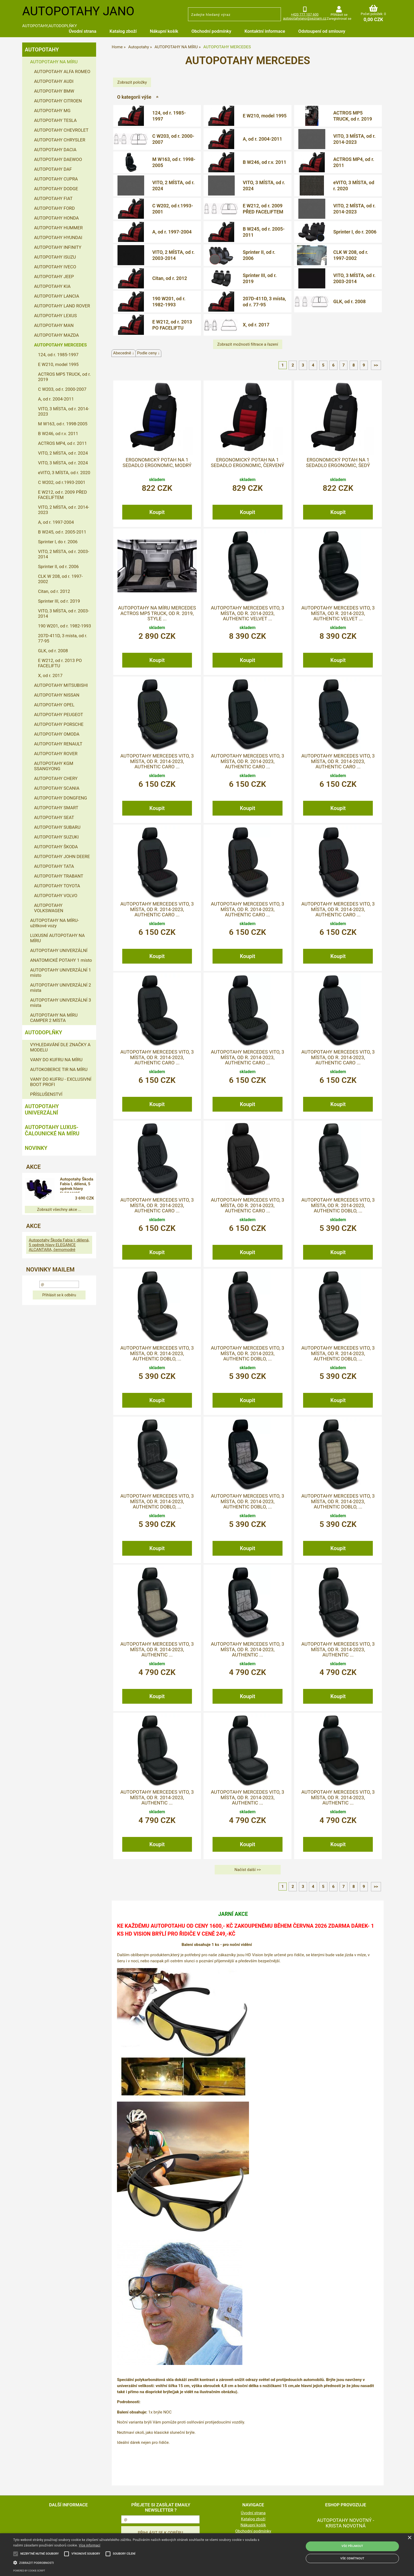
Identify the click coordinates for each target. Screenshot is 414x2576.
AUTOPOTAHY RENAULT (58, 743)
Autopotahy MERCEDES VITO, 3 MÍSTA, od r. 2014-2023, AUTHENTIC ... (157, 1649)
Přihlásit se (339, 15)
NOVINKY (36, 1148)
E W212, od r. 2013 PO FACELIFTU (172, 325)
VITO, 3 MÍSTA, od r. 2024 (264, 185)
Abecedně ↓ (123, 353)
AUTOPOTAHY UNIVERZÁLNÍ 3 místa (60, 1002)
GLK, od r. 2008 (349, 301)
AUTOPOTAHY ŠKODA (56, 846)
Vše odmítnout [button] (352, 2558)
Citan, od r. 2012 (169, 278)
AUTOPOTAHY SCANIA (56, 788)
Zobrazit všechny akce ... (59, 1209)
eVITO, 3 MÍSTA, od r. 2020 (353, 185)
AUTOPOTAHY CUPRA (56, 179)
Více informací (89, 2545)
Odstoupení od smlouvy (321, 31)
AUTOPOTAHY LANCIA (56, 296)
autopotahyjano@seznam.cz (304, 18)
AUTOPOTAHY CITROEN (58, 100)
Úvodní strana (82, 31)
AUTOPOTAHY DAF (53, 169)
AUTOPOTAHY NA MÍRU (54, 61)
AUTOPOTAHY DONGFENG (60, 798)
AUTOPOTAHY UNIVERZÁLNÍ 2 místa (60, 987)
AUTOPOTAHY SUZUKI (56, 837)
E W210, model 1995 (264, 115)
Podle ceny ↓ (148, 353)
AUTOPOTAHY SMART (56, 807)
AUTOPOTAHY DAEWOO (58, 159)
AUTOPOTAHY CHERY (56, 778)
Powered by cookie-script (29, 2570)
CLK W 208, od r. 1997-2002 (350, 255)
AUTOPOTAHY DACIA (55, 149)
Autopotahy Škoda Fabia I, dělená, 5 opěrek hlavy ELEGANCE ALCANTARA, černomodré (78, 1185)
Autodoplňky (43, 1032)
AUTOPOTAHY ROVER (55, 753)
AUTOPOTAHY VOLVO (55, 895)
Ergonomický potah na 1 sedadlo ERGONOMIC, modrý (157, 462)
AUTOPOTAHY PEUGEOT (58, 714)
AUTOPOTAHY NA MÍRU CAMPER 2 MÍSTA (54, 1017)
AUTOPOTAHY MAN (54, 325)
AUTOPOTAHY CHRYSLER (59, 139)
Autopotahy (42, 49)
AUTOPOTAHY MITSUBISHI (61, 685)
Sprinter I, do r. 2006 (355, 232)
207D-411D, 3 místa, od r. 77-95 (264, 301)
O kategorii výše (134, 97)
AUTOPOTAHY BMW (54, 91)
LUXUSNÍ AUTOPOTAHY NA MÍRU (57, 938)
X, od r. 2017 (256, 324)
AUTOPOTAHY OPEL (54, 704)
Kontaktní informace (264, 31)
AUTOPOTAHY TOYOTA (57, 885)
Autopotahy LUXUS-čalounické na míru (52, 1130)
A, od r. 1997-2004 (172, 232)
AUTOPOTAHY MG (52, 110)
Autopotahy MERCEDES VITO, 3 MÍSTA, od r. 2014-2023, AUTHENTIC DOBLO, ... (338, 1205)
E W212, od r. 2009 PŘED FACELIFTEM (263, 209)
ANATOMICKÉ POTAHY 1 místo (61, 960)
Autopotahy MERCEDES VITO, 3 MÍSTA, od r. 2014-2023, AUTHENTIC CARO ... (157, 761)
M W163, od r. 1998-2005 (173, 162)
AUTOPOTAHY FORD (54, 208)
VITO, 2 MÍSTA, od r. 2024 (173, 185)
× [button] (409, 2538)
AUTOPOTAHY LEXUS (55, 315)
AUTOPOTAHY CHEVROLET (61, 130)
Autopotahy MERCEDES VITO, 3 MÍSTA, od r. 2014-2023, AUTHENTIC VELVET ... (247, 613)
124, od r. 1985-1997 (169, 116)
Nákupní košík (164, 31)
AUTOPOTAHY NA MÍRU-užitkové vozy (54, 923)
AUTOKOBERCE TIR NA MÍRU (58, 1069)
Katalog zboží (123, 31)
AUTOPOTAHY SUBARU (57, 827)
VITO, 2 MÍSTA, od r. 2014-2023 (354, 209)
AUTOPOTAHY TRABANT (58, 876)
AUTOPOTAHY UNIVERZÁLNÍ (58, 950)
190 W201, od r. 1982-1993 (169, 301)
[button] (139, 2562)
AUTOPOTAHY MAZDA (56, 335)
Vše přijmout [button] (352, 2546)
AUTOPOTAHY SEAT (54, 817)
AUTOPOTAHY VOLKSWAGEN (48, 908)
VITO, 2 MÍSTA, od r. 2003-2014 (173, 255)
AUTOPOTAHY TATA (54, 866)
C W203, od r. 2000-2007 (173, 139)
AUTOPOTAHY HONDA (56, 218)
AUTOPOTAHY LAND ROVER (62, 305)
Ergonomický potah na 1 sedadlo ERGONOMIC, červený (247, 462)
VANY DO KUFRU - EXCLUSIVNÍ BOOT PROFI (60, 1082)
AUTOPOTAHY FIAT (53, 198)
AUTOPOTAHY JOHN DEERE (62, 856)
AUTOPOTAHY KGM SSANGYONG (53, 766)
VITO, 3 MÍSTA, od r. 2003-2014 (354, 278)
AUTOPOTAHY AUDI (53, 81)
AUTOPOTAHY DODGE (56, 188)
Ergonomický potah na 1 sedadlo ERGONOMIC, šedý (338, 462)
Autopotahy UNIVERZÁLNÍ (42, 1109)
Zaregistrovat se (339, 19)
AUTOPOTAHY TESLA (55, 120)
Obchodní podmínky (211, 31)
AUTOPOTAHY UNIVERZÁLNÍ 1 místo (60, 972)
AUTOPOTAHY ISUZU (55, 257)
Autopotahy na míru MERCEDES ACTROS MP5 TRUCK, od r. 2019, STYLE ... (157, 613)
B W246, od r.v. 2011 (264, 162)
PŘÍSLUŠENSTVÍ (46, 1094)
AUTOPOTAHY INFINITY (57, 247)
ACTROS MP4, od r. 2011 (353, 162)
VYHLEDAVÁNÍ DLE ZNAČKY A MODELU (60, 1047)
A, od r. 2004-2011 (262, 139)
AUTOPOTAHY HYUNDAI (58, 237)
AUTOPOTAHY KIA (52, 286)
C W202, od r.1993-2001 (172, 209)
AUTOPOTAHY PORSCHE (58, 724)
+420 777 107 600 (305, 14)
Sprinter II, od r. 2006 (259, 255)
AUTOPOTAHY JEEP (54, 276)
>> (376, 365)
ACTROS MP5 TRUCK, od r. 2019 (352, 116)
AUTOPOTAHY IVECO (55, 266)
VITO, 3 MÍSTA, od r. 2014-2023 (354, 139)
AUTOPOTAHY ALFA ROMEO (62, 71)
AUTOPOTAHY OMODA (56, 734)
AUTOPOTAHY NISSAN (56, 695)
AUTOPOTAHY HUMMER (58, 227)
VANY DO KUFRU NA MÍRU (56, 1059)
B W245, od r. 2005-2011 (264, 232)
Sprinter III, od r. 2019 (259, 278)
